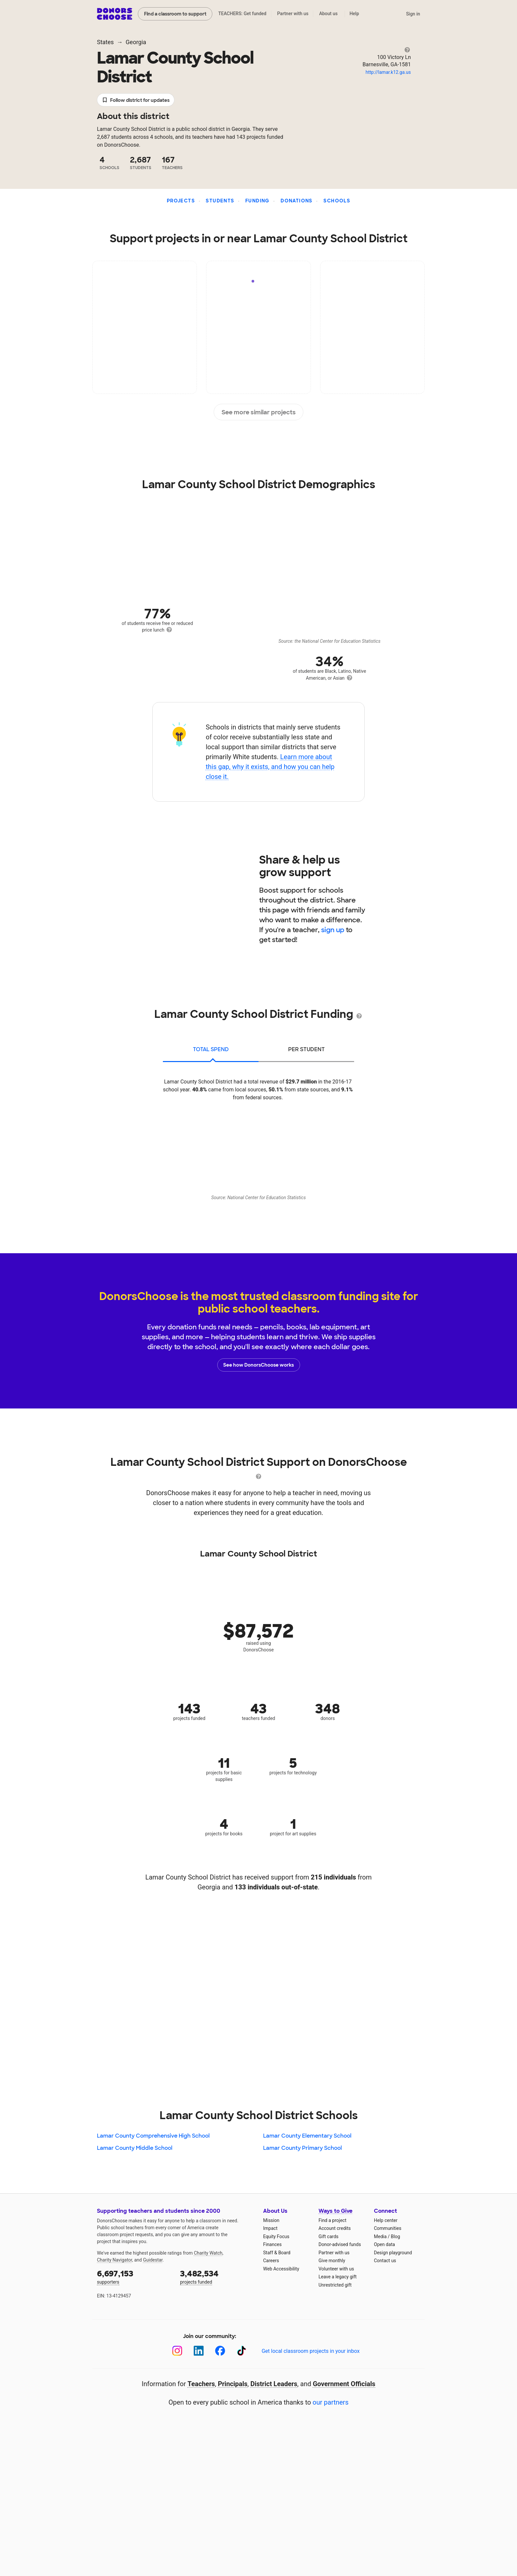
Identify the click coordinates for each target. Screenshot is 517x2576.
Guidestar (153, 2260)
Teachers (201, 2384)
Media (380, 2236)
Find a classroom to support (175, 14)
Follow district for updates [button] (135, 100)
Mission (271, 2220)
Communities (387, 2228)
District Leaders (274, 2384)
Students (220, 201)
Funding (257, 201)
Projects (181, 201)
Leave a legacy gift (338, 2276)
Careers (271, 2260)
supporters (134, 2276)
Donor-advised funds (340, 2244)
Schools (336, 201)
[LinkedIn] (198, 2350)
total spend (211, 1049)
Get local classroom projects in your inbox (310, 2351)
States (105, 42)
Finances (272, 2244)
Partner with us (293, 13)
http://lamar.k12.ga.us (388, 72)
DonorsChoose (114, 14)
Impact (270, 2228)
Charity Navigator (114, 2260)
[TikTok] (241, 2350)
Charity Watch (208, 2253)
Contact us (385, 2260)
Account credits (335, 2228)
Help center (385, 2220)
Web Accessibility (281, 2268)
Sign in (413, 13)
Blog (395, 2236)
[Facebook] (220, 2350)
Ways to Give (335, 2210)
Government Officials (344, 2384)
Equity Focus (276, 2236)
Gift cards (329, 2236)
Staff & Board (276, 2252)
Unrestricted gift (335, 2285)
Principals (233, 2384)
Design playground (393, 2252)
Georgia (136, 42)
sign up (332, 930)
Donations (297, 201)
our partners (331, 2402)
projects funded (217, 2276)
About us (328, 13)
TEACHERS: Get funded (242, 13)
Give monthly (332, 2260)
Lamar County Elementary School (307, 2135)
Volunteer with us (336, 2268)
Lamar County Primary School (302, 2148)
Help (354, 13)
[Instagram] (177, 2350)
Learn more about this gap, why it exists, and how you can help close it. (270, 767)
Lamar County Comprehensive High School (153, 2135)
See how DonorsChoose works (258, 1365)
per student (306, 1049)
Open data (384, 2244)
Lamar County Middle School (134, 2148)
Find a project (332, 2220)
